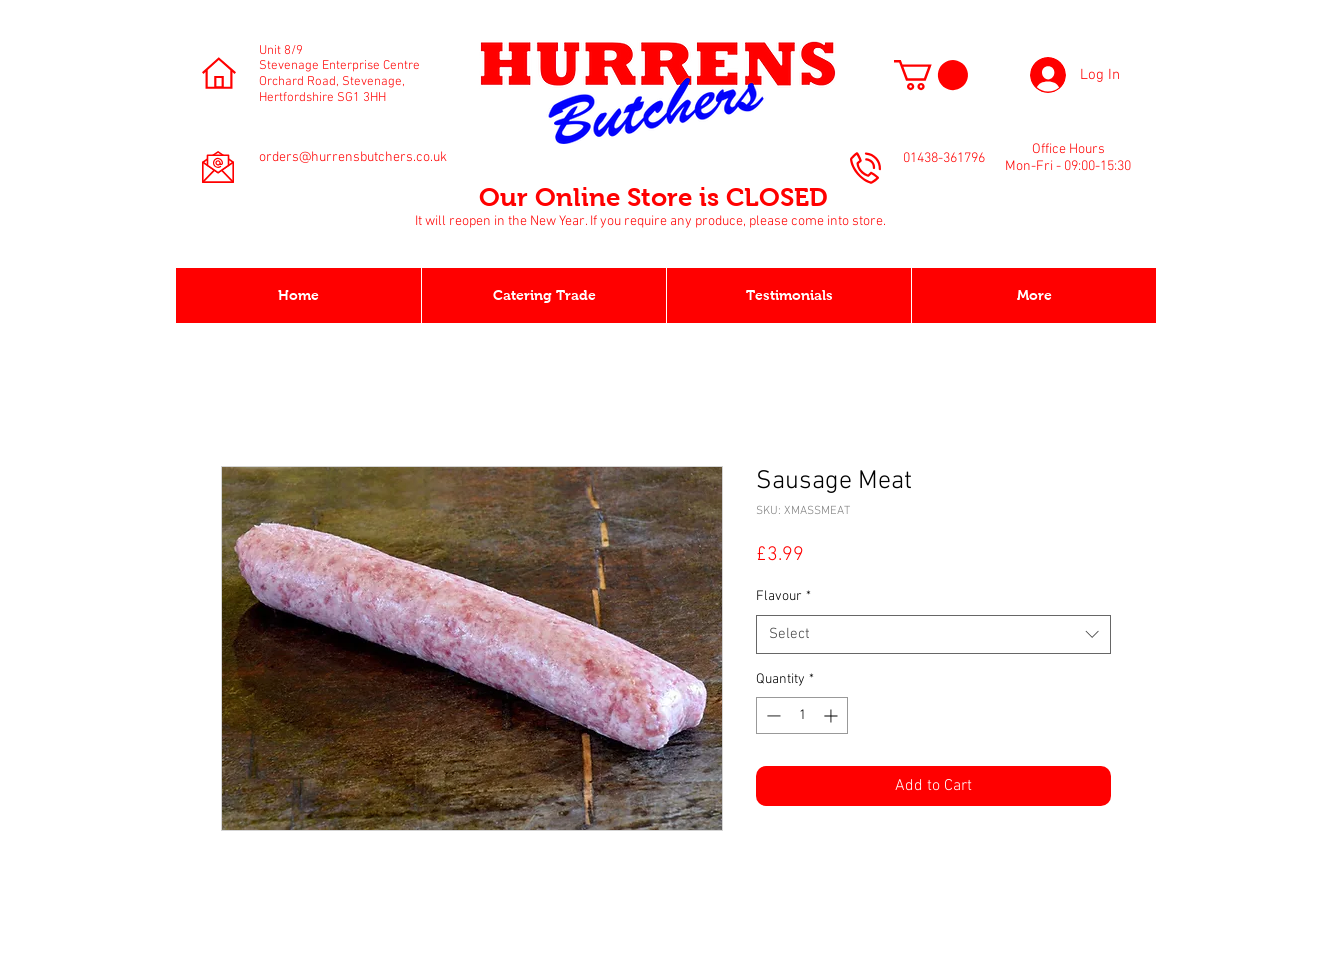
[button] (931, 75)
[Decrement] (771, 715)
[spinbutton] (802, 715)
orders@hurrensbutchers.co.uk (353, 157)
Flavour (783, 596)
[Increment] (832, 715)
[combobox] (933, 634)
